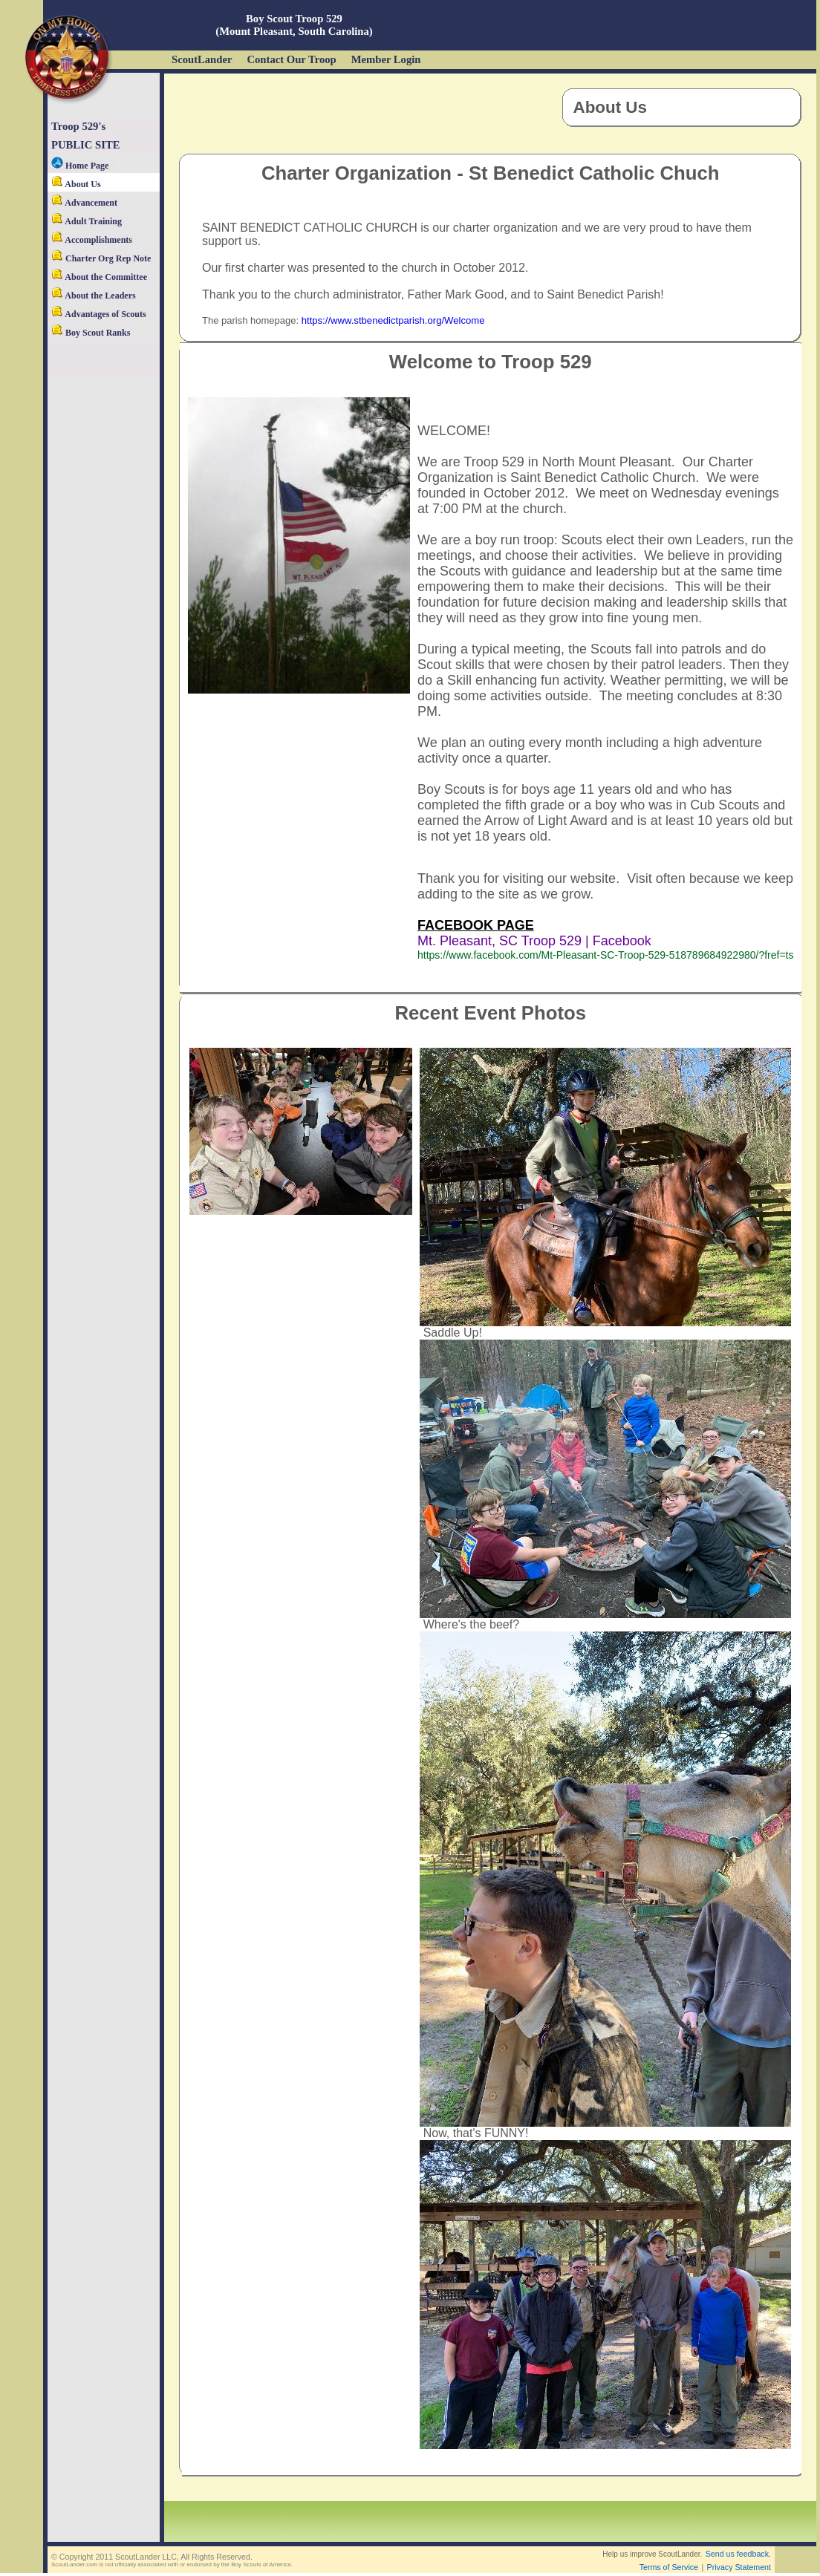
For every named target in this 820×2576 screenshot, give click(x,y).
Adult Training (86, 221)
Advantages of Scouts (98, 314)
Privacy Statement (739, 2567)
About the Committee (99, 277)
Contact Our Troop (291, 59)
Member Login (386, 59)
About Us (76, 184)
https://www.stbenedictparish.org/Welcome (393, 320)
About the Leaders (93, 295)
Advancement (84, 203)
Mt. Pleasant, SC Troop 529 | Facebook (534, 940)
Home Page (79, 165)
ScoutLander (202, 59)
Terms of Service (669, 2567)
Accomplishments (91, 240)
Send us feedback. (738, 2553)
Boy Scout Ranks (90, 332)
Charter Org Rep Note (101, 258)
